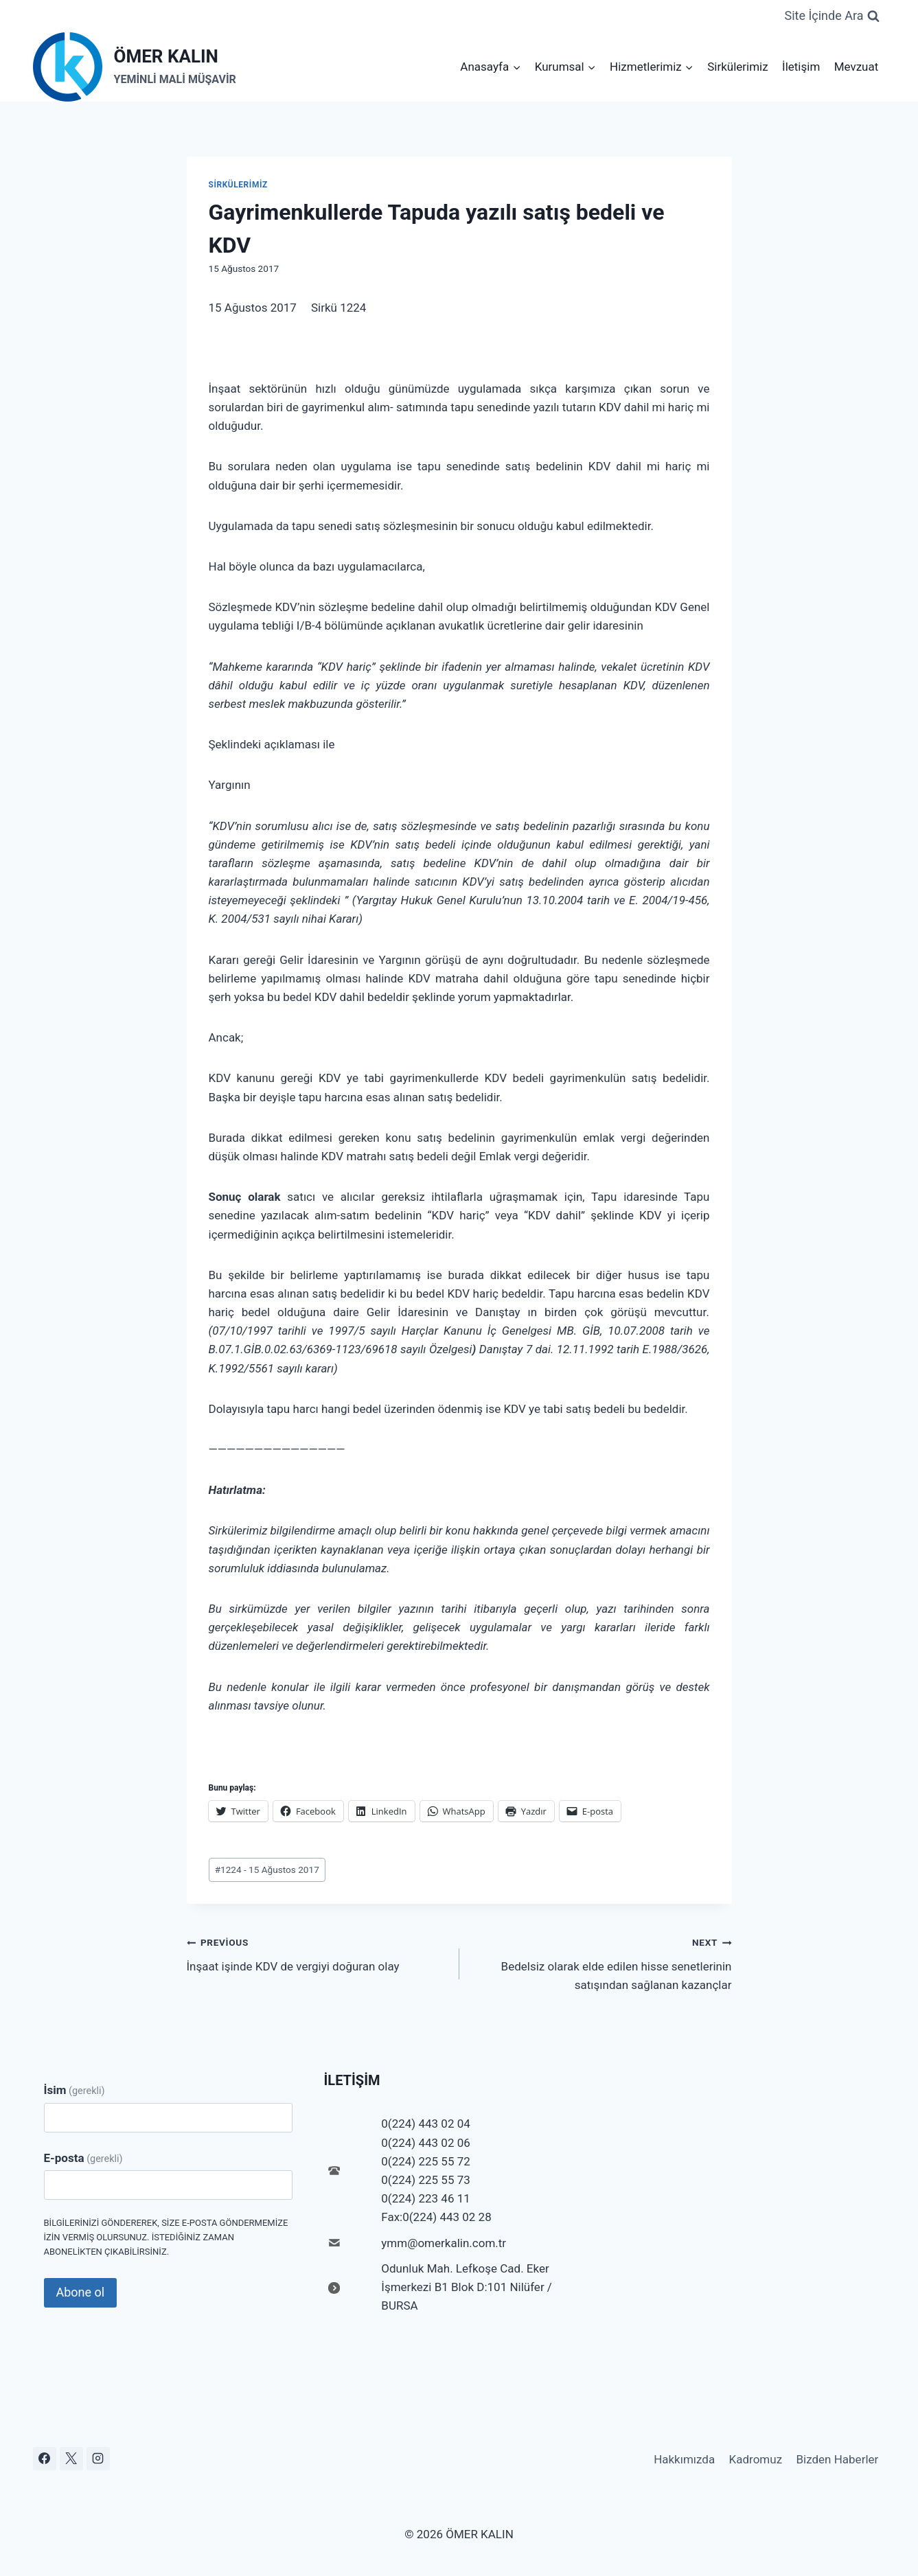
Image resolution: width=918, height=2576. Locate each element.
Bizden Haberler (837, 2459)
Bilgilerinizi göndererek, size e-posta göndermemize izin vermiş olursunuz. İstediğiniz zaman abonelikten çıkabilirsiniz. (166, 2237)
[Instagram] (98, 2458)
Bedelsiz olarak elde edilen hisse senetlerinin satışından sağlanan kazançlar (601, 1962)
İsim (74, 2090)
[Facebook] (44, 2458)
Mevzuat (856, 66)
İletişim (801, 66)
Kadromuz (756, 2459)
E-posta (83, 2158)
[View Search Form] (831, 16)
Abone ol (80, 2292)
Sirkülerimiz (737, 66)
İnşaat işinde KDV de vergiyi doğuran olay (317, 1953)
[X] (71, 2458)
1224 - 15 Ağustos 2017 (267, 1869)
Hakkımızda (684, 2459)
